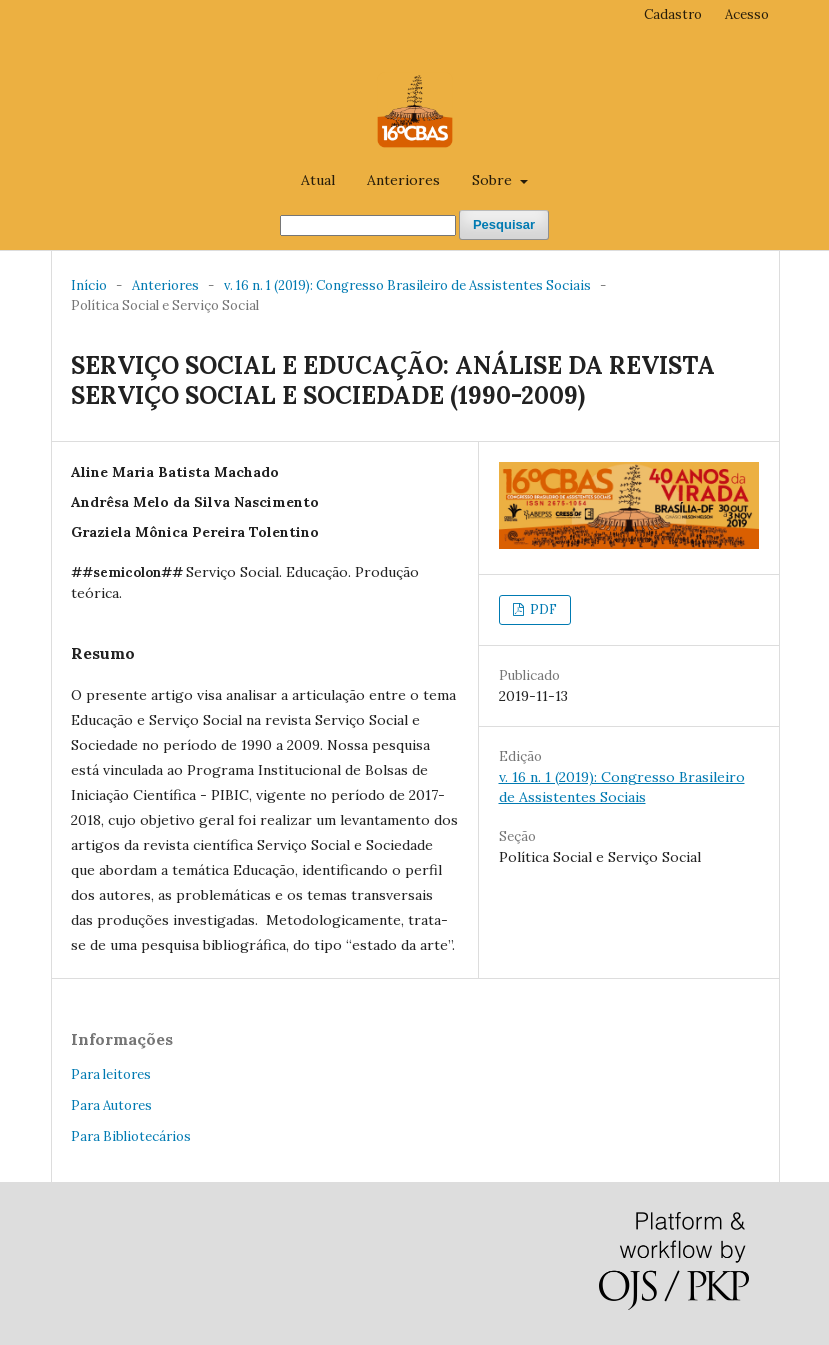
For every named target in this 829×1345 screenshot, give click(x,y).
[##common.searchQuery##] (368, 225)
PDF (542, 609)
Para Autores (111, 1105)
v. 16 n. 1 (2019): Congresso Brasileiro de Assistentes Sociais (407, 285)
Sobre (494, 180)
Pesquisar (504, 224)
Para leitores (111, 1074)
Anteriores (403, 180)
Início (89, 285)
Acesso (747, 14)
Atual (318, 180)
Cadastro (673, 14)
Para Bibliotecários (131, 1136)
